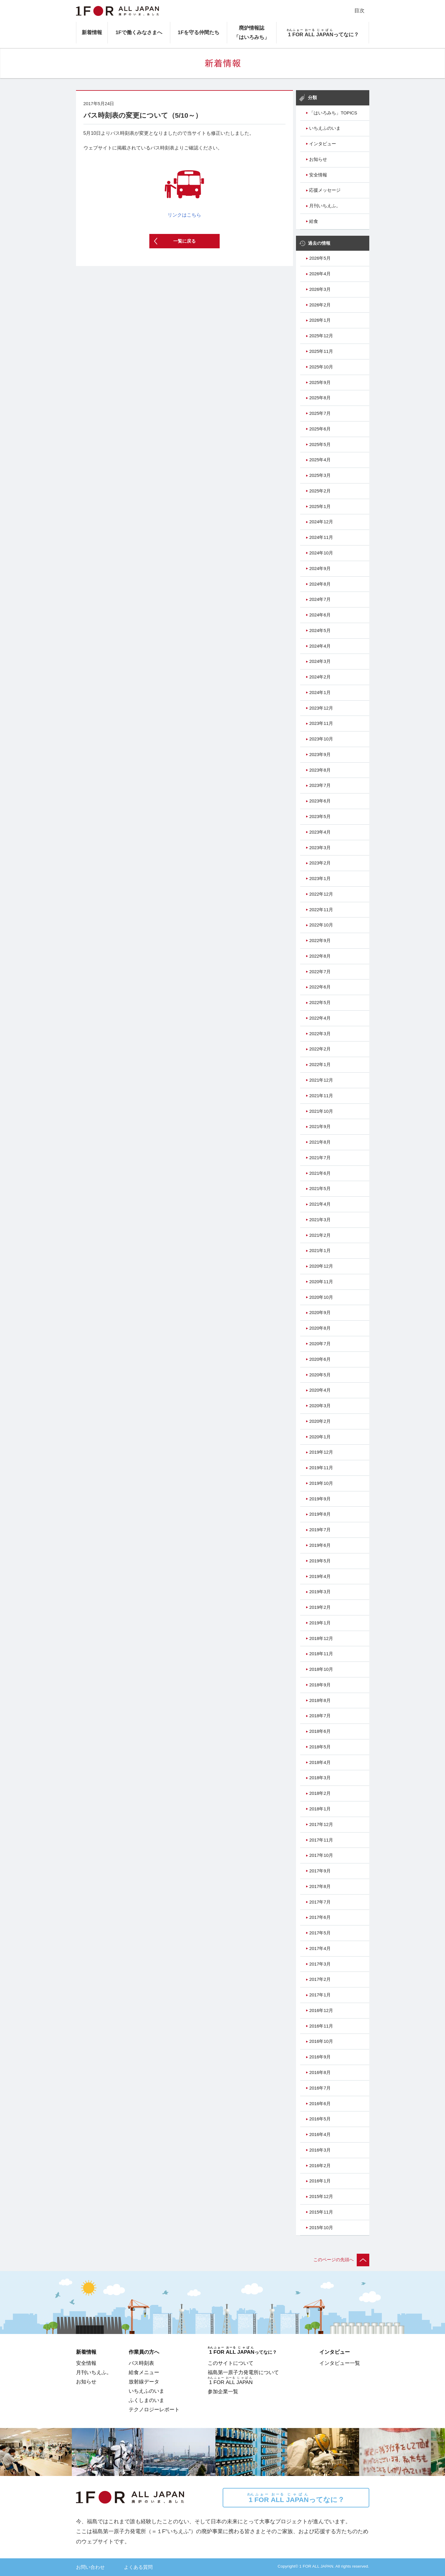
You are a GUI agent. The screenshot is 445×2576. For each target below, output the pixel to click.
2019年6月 (319, 1545)
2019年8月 (319, 1514)
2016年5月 (319, 2119)
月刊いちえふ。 (325, 205)
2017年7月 (319, 1902)
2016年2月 (319, 2165)
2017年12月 (321, 1824)
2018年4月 (319, 1762)
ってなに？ (295, 2498)
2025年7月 (319, 413)
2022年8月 (319, 956)
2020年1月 (319, 1436)
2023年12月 (321, 708)
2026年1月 (319, 320)
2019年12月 (321, 1452)
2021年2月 (319, 1235)
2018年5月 (319, 1746)
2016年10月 (321, 2041)
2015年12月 (321, 2196)
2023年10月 (321, 739)
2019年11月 (321, 1467)
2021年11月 (321, 1095)
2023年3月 (319, 847)
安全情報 (318, 175)
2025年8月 (319, 397)
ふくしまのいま (146, 2400)
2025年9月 (319, 382)
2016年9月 (319, 2057)
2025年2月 (319, 491)
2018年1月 (319, 1808)
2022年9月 (319, 940)
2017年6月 (319, 1917)
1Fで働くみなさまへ (139, 32)
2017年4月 (319, 1948)
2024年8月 (319, 584)
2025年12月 (321, 335)
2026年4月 (319, 273)
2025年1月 (319, 506)
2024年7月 (319, 599)
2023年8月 (319, 770)
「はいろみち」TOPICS (333, 113)
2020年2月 (319, 1421)
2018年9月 (319, 1684)
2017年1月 (319, 1995)
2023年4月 (319, 832)
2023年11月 (321, 723)
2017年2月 (319, 1979)
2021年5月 (319, 1188)
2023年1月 (319, 878)
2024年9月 (319, 568)
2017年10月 (321, 1855)
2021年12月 (321, 1080)
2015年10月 (321, 2227)
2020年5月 (319, 1374)
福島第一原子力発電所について (243, 2372)
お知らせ (318, 159)
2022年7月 (319, 971)
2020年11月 (321, 1281)
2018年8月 (319, 1700)
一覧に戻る (184, 241)
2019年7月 (319, 1529)
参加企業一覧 (223, 2391)
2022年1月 (319, 1064)
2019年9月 (319, 1498)
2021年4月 (319, 1204)
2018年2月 (319, 1793)
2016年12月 (321, 2010)
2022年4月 (319, 1018)
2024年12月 (321, 521)
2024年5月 (319, 630)
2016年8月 (319, 2072)
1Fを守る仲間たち (198, 32)
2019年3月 (319, 1591)
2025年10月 (321, 367)
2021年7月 (319, 1157)
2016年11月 (321, 2026)
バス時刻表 (141, 2363)
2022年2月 (319, 1049)
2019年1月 (319, 1622)
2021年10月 (321, 1111)
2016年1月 (319, 2181)
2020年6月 (319, 1359)
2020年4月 (319, 1390)
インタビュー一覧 (339, 2363)
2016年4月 (319, 2134)
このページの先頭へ (341, 2259)
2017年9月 (319, 1870)
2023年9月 (319, 754)
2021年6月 (319, 1173)
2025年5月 (319, 444)
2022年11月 (321, 909)
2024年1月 (319, 692)
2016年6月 (319, 2103)
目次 (359, 10)
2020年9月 (319, 1312)
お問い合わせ (90, 2567)
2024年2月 (319, 677)
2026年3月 (319, 289)
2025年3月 (319, 475)
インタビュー (322, 143)
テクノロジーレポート (154, 2409)
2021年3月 (319, 1219)
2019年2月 (319, 1607)
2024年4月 (319, 646)
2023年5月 (319, 816)
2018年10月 (321, 1669)
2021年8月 (319, 1142)
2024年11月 (321, 537)
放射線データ (144, 2382)
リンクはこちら (184, 187)
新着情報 (92, 32)
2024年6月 (319, 615)
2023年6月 (319, 801)
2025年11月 (321, 351)
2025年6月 (319, 429)
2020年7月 (319, 1343)
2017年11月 (321, 1840)
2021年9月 (319, 1126)
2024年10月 (321, 553)
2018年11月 (321, 1653)
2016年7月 (319, 2088)
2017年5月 (319, 1933)
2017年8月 (319, 1886)
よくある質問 (138, 2567)
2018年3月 (319, 1777)
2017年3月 (319, 1964)
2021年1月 (319, 1250)
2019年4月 (319, 1576)
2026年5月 (319, 258)
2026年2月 (319, 305)
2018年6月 (319, 1731)
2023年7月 (319, 785)
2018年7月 (319, 1715)
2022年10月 (321, 925)
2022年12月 (321, 894)
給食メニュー (144, 2372)
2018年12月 (321, 1638)
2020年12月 (321, 1266)
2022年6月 (319, 987)
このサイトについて (230, 2363)
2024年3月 (319, 661)
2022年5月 (319, 1002)
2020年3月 (319, 1405)
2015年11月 (321, 2212)
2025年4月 (319, 459)
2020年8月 (319, 1328)
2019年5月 (319, 1560)
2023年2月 (319, 863)
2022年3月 (319, 1033)
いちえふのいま (325, 128)
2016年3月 (319, 2150)
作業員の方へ (144, 2352)
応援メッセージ (325, 190)
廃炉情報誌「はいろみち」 (251, 32)
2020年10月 (321, 1297)
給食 (313, 221)
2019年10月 (321, 1483)
